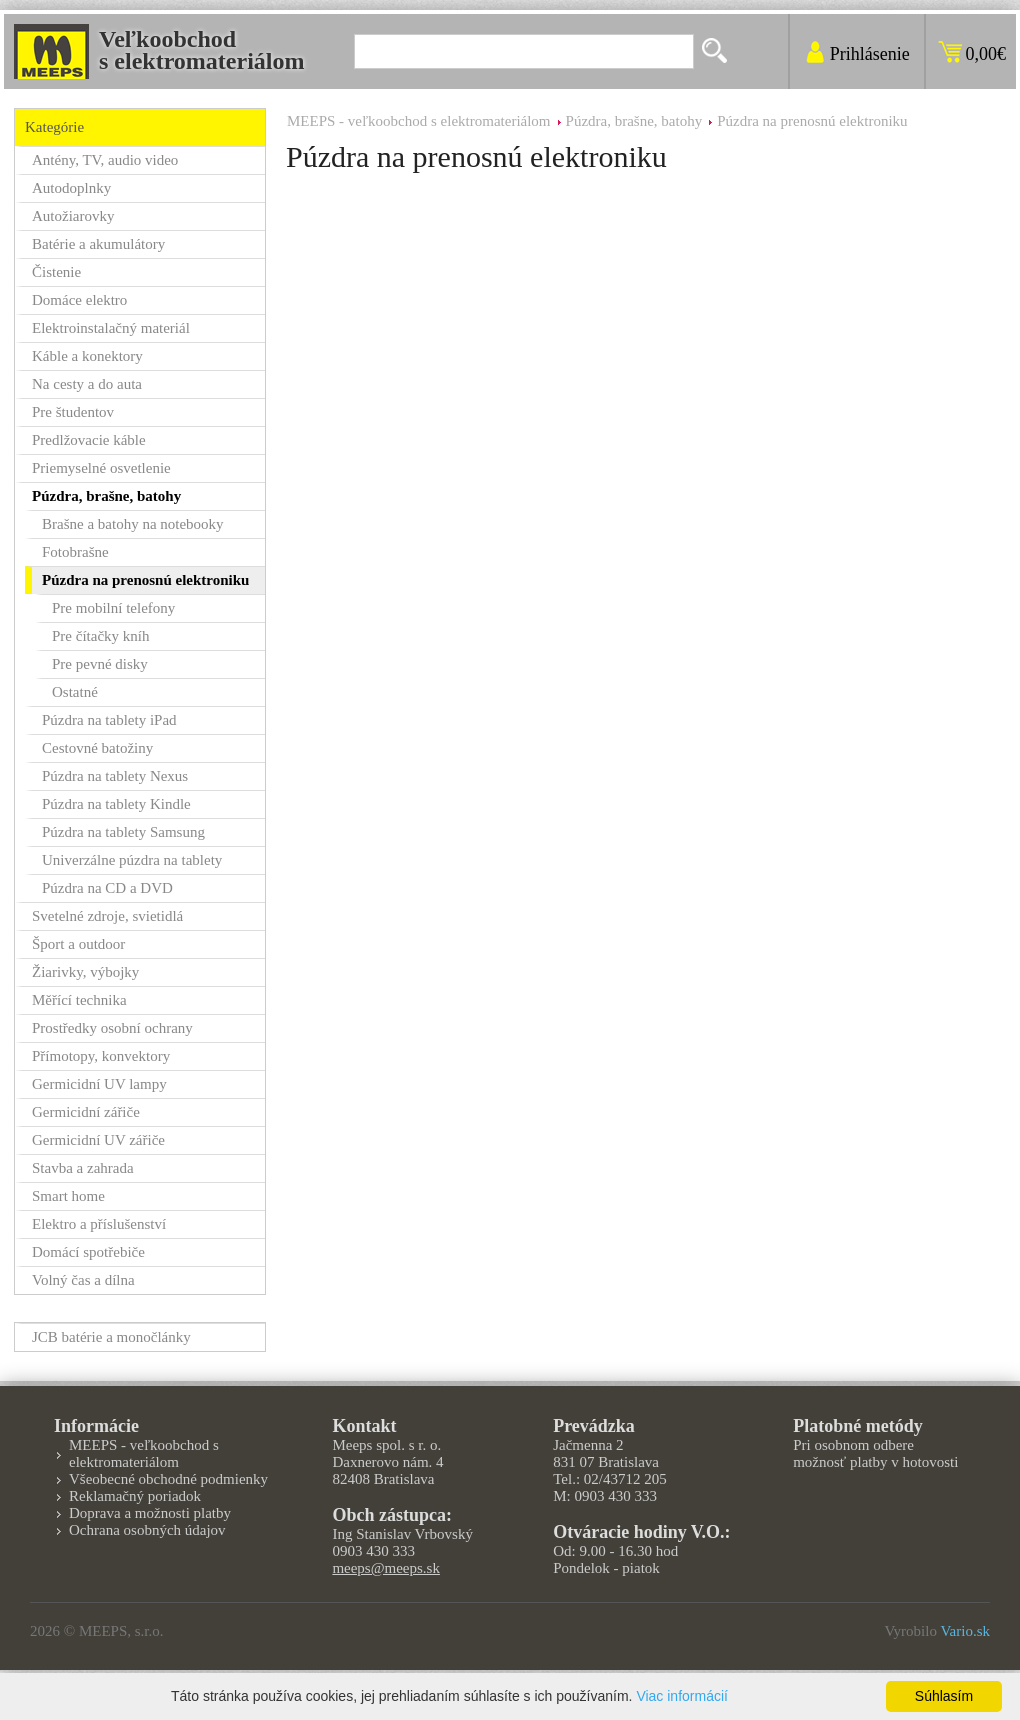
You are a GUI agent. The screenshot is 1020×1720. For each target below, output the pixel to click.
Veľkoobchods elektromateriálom (202, 50)
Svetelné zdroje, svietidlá (107, 916)
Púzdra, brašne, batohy (634, 121)
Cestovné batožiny (97, 748)
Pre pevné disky (100, 664)
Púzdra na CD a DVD (107, 888)
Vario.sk (965, 1631)
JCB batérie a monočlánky (111, 1337)
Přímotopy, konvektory (101, 1056)
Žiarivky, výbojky (85, 972)
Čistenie (56, 272)
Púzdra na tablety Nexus (115, 776)
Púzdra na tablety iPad (109, 720)
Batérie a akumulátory (98, 244)
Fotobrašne (75, 552)
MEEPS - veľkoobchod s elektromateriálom (419, 121)
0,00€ (986, 54)
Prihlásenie (870, 54)
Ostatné (75, 692)
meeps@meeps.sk (386, 1568)
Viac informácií (682, 1696)
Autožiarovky (73, 216)
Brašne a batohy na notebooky (133, 524)
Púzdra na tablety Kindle (116, 804)
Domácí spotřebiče (88, 1252)
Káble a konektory (87, 356)
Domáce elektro (79, 300)
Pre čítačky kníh (100, 636)
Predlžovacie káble (89, 440)
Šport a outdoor (78, 944)
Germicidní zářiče (86, 1112)
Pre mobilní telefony (113, 608)
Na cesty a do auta (87, 384)
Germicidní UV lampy (99, 1084)
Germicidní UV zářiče (98, 1140)
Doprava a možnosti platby (150, 1513)
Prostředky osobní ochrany (112, 1028)
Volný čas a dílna (83, 1280)
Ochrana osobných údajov (147, 1530)
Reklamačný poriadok (135, 1496)
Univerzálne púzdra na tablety (132, 860)
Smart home (68, 1196)
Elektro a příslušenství (99, 1224)
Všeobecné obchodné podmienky (168, 1479)
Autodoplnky (71, 188)
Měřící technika (79, 1000)
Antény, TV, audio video (105, 160)
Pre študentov (73, 412)
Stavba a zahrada (83, 1168)
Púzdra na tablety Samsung (123, 832)
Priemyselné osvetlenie (101, 468)
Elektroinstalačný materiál (111, 328)
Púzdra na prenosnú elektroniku (812, 121)
